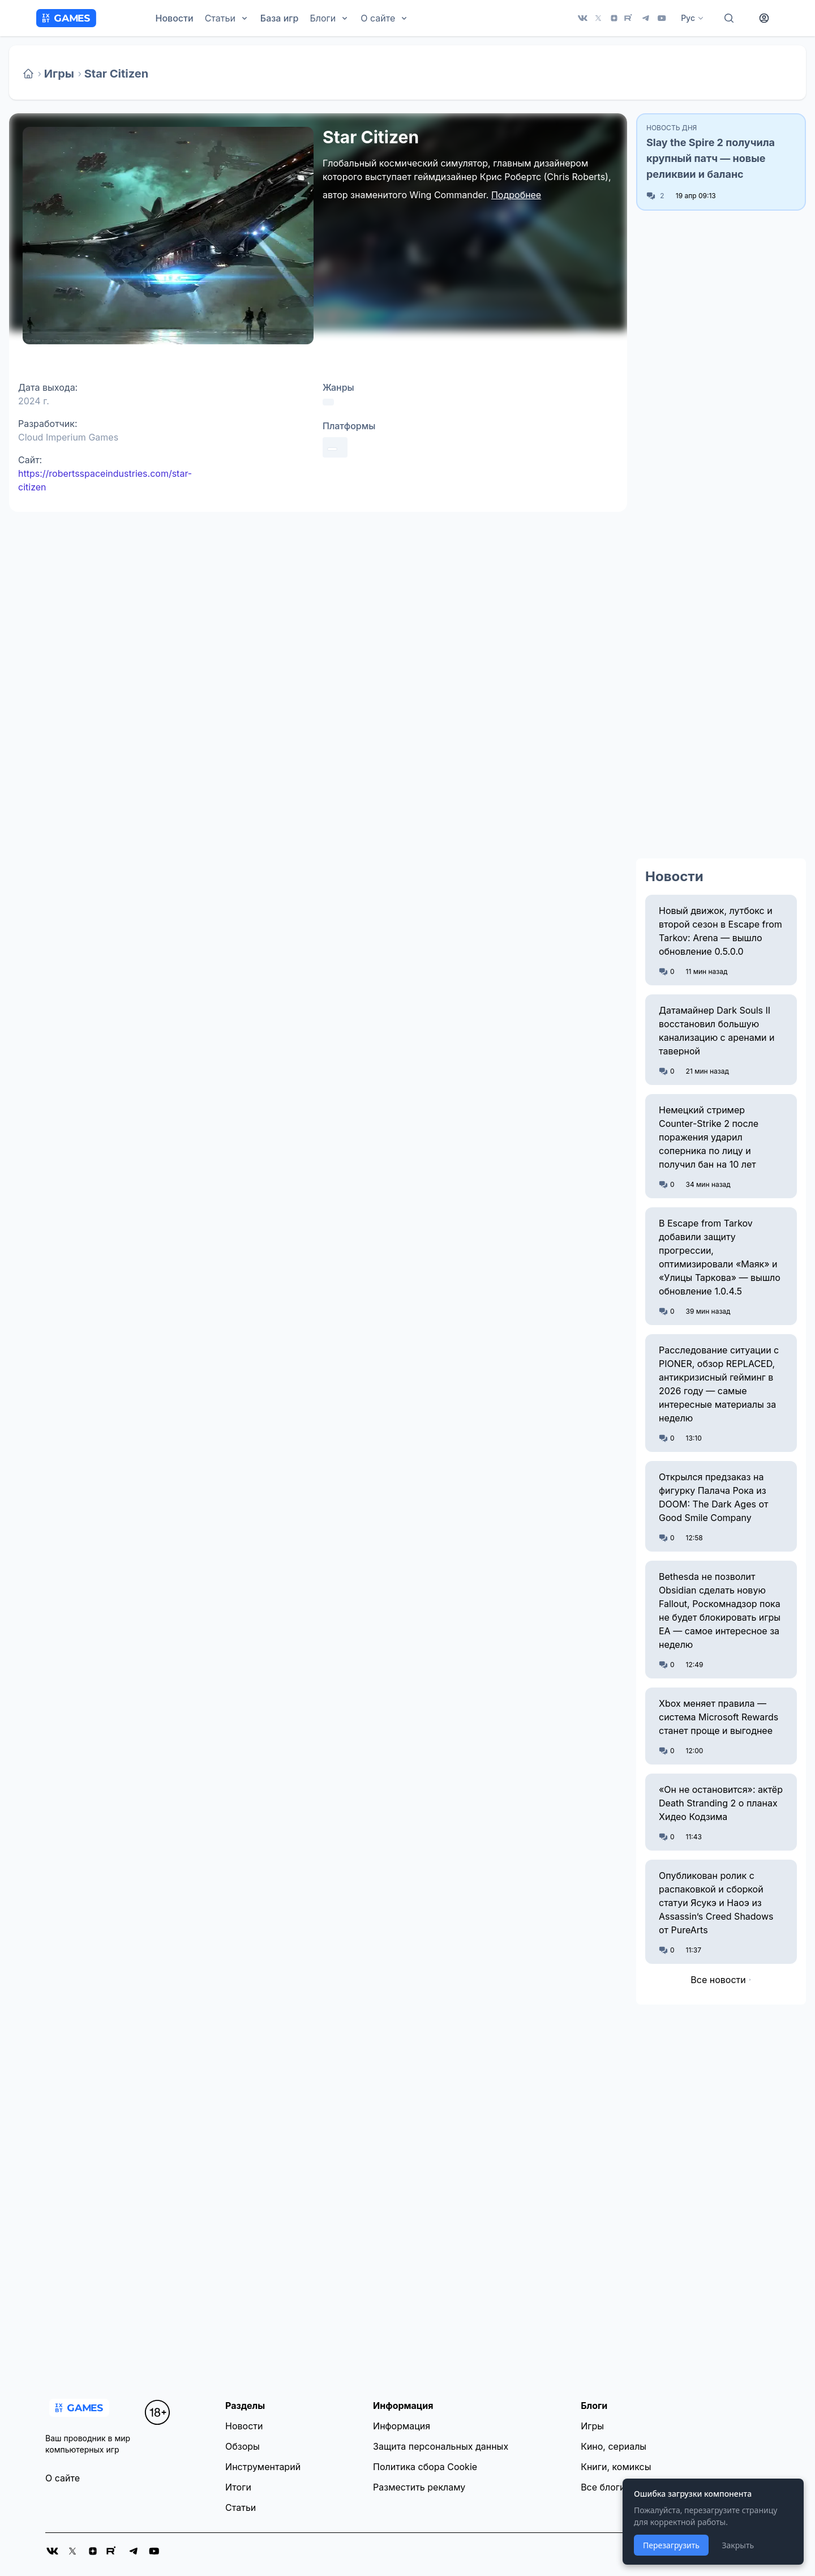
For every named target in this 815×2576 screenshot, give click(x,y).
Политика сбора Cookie (425, 2466)
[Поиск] (729, 18)
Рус (692, 18)
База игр (279, 18)
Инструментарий (263, 2466)
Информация (401, 2426)
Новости (175, 18)
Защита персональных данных (440, 2446)
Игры (59, 73)
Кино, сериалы (613, 2446)
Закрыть (738, 2545)
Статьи (240, 2507)
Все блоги (603, 2487)
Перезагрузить (671, 2545)
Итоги (238, 2487)
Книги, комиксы (616, 2466)
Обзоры (242, 2446)
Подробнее (516, 194)
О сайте (62, 2478)
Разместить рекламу (419, 2487)
